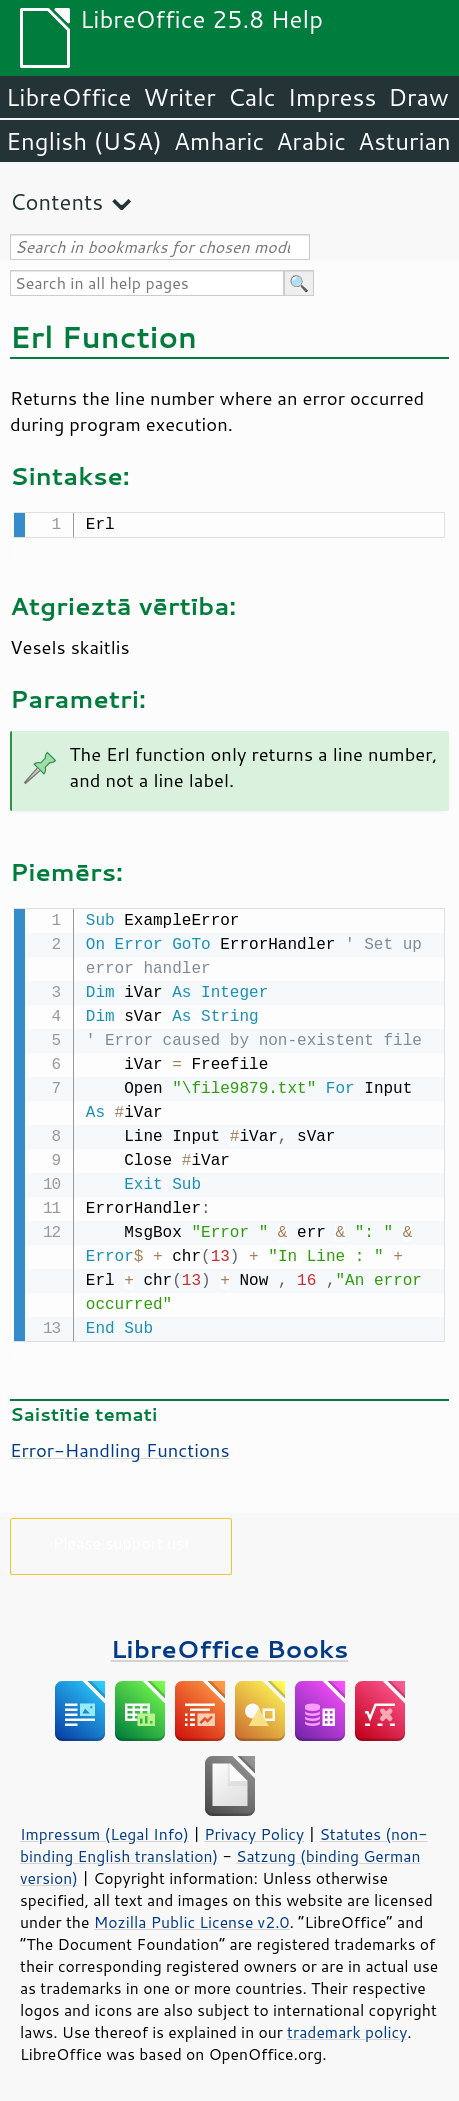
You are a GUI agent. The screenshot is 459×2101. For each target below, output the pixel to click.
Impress (332, 97)
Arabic (311, 141)
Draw (418, 97)
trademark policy (347, 2028)
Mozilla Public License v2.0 (192, 1918)
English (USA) (84, 141)
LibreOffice (68, 97)
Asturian (404, 141)
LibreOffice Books (230, 1644)
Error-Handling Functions (120, 1446)
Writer (179, 97)
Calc (252, 97)
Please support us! (121, 1538)
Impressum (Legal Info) (104, 1830)
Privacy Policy (254, 1830)
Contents (56, 201)
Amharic (219, 141)
